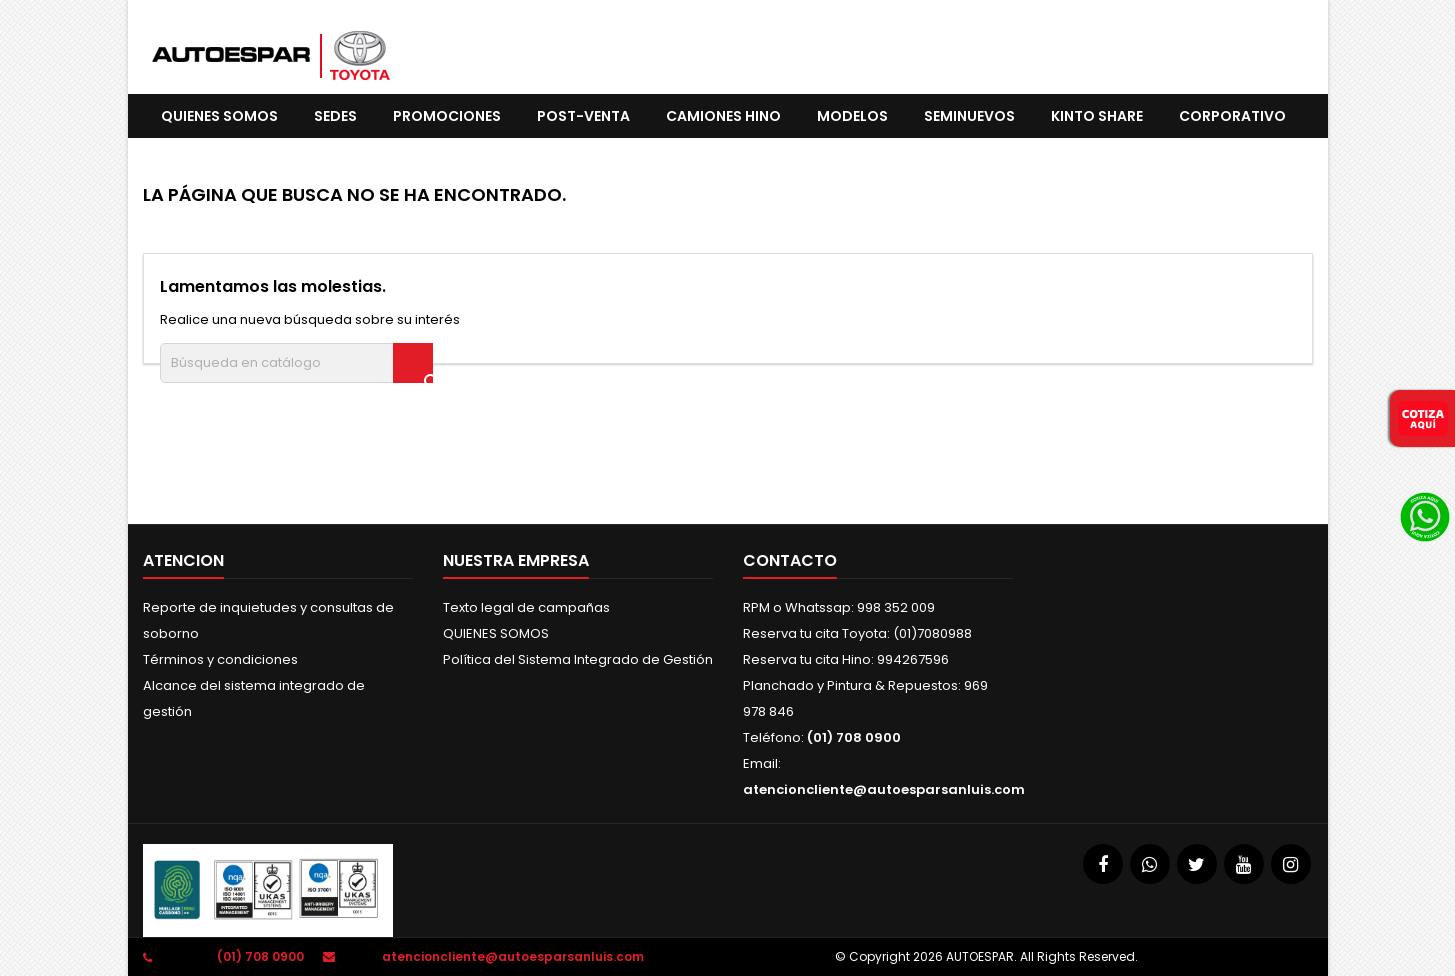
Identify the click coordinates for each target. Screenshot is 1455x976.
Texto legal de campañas (526, 607)
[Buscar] (296, 363)
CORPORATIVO (1232, 116)
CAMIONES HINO (723, 116)
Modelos (852, 116)
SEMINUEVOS (969, 116)
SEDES (335, 116)
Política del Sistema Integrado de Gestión (578, 659)
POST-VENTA (583, 116)
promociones (447, 116)
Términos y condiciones (220, 659)
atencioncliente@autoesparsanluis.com (884, 789)
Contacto (790, 560)
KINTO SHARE (1097, 116)
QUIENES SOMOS (219, 116)
